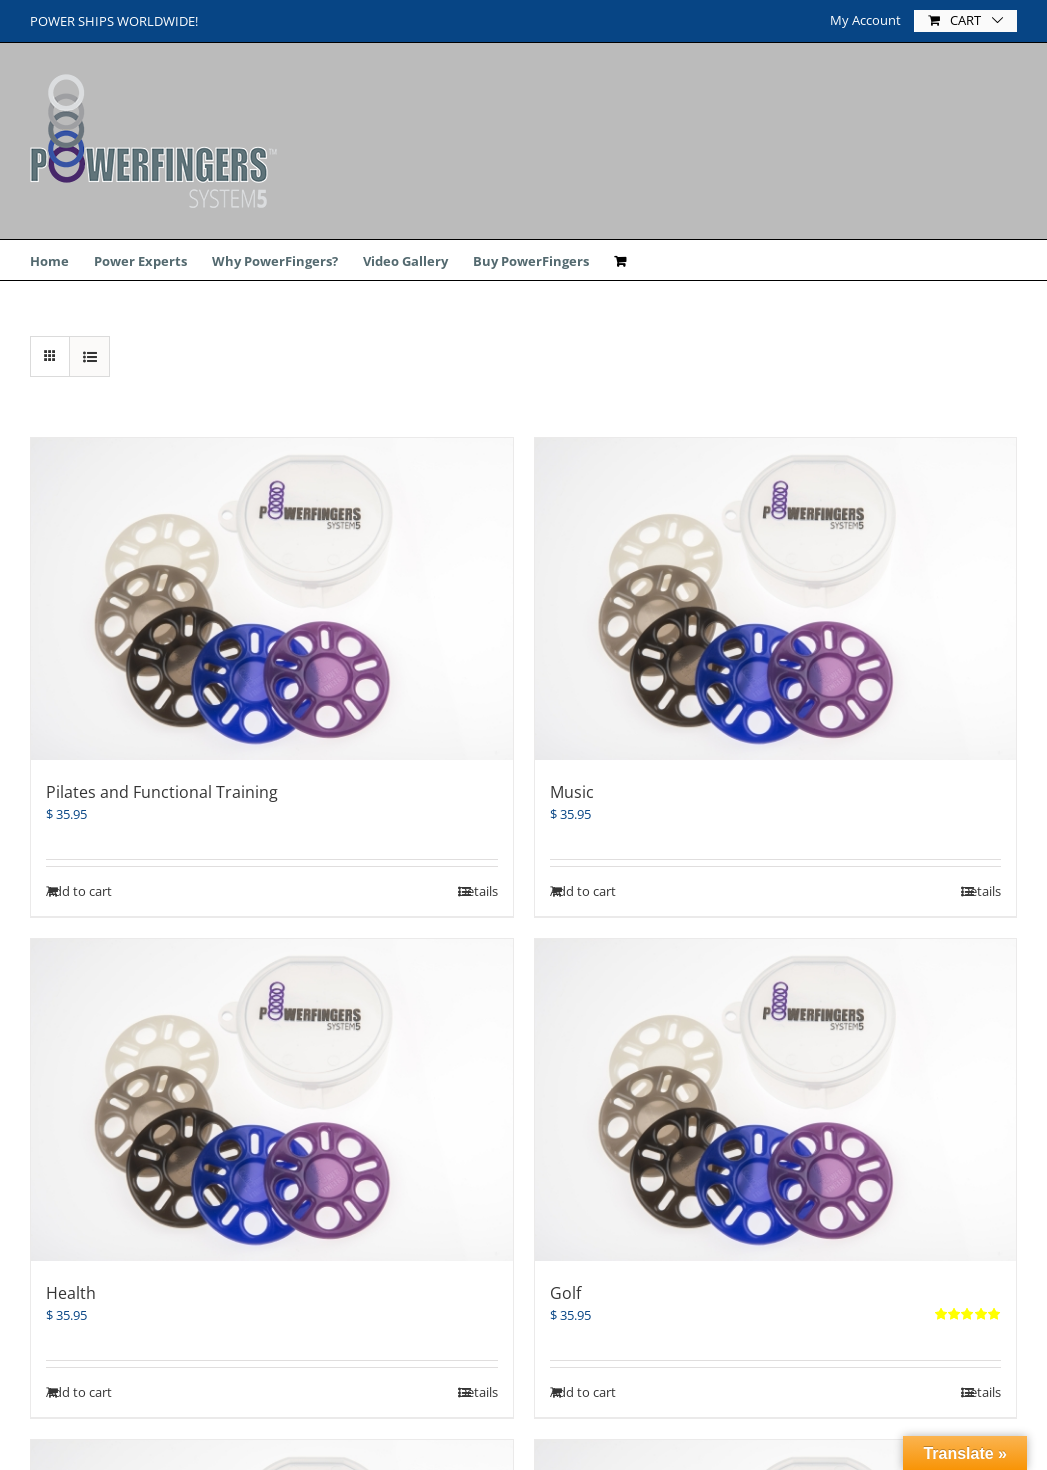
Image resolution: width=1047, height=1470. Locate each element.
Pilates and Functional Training (162, 792)
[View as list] (89, 356)
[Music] (776, 599)
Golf (565, 1293)
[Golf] (776, 1100)
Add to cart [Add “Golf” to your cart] (583, 1392)
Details (981, 1392)
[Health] (272, 1100)
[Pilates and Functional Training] (272, 599)
